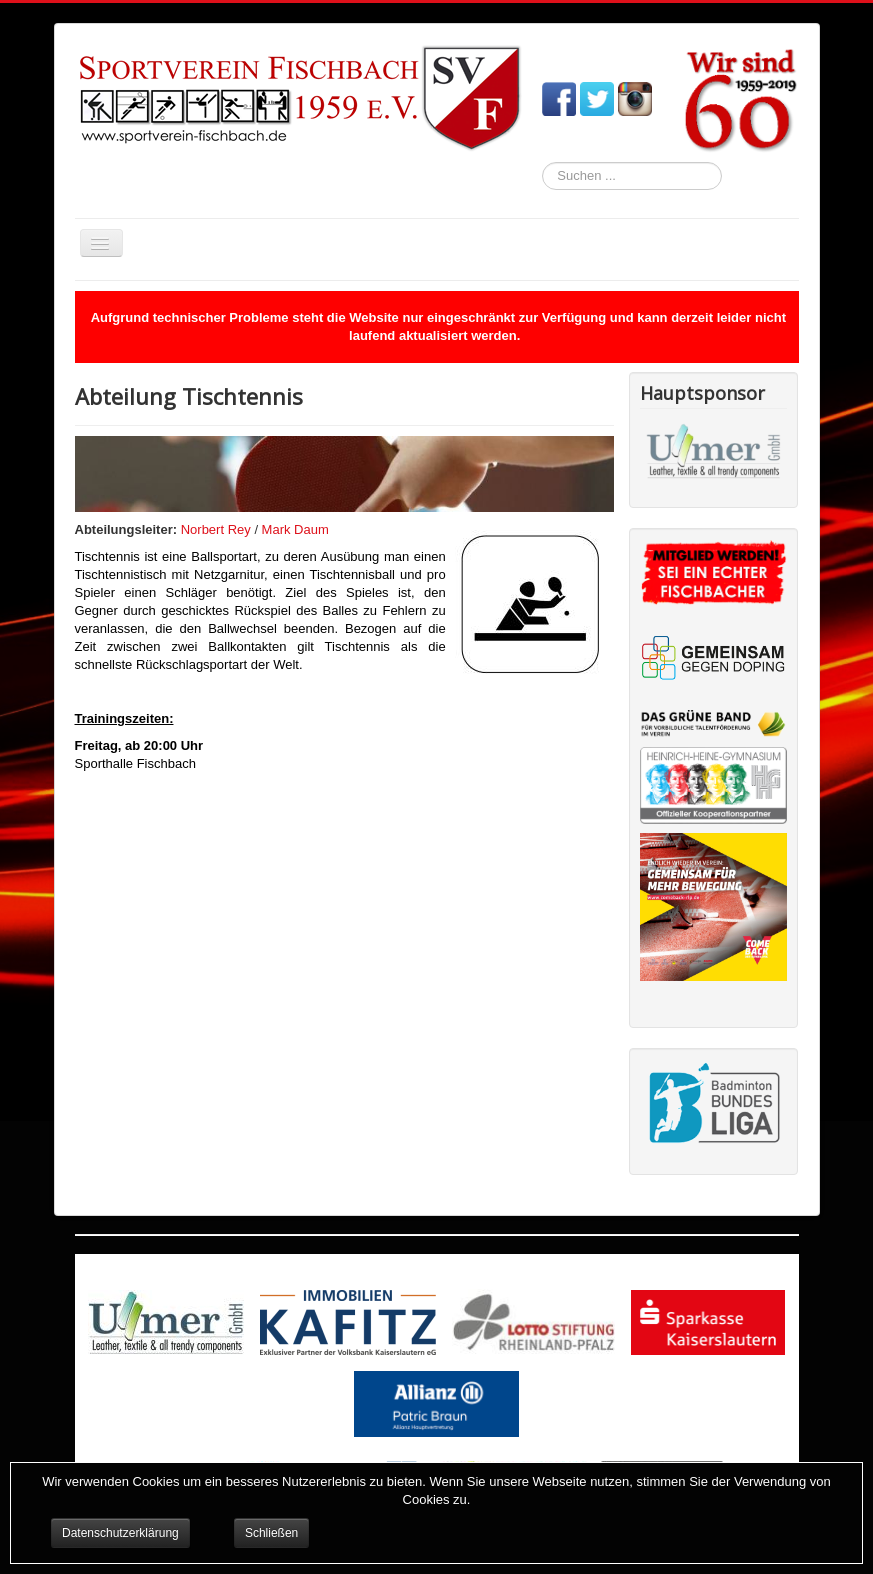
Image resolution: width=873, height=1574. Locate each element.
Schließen (271, 1533)
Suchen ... (542, 162)
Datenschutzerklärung (120, 1533)
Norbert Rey (216, 529)
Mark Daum (295, 529)
